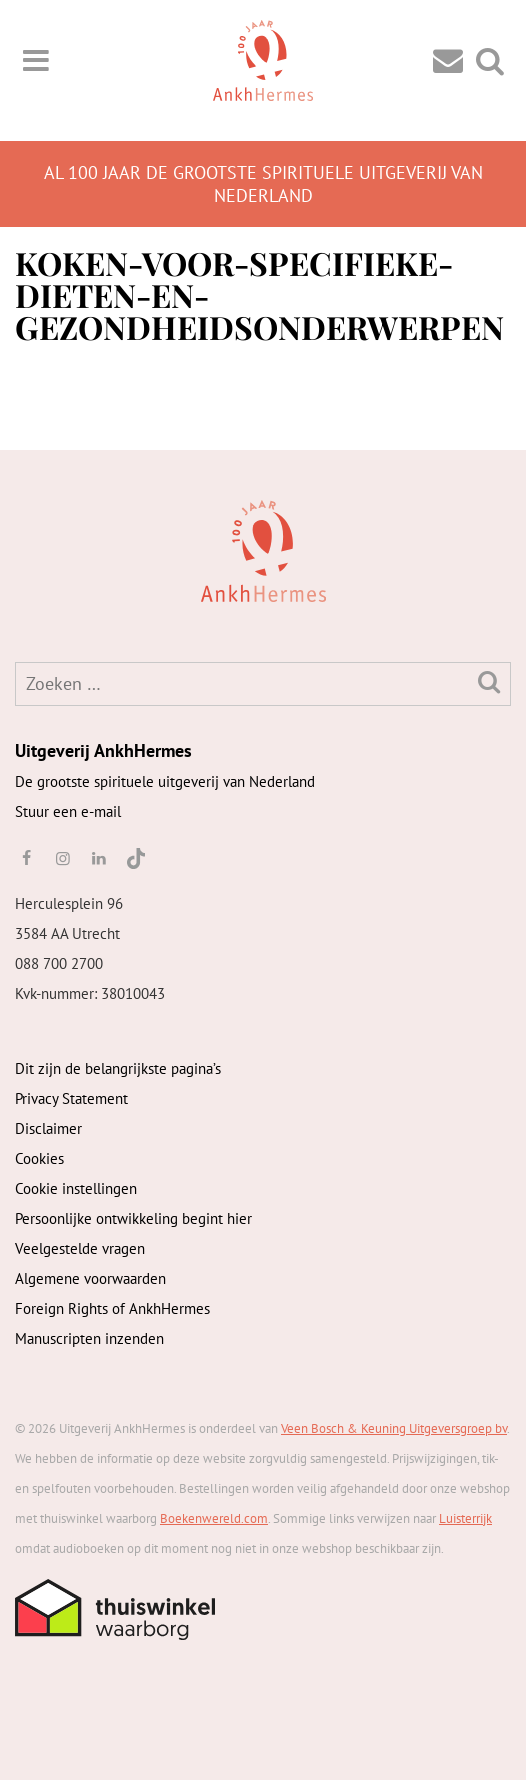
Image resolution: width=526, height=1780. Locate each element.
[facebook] (26, 858)
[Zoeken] (489, 681)
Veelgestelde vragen (80, 1248)
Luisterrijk (465, 1518)
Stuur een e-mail (68, 811)
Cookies (39, 1158)
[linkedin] (99, 858)
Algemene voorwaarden (90, 1278)
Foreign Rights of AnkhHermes (112, 1308)
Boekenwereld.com (214, 1518)
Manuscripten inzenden (89, 1338)
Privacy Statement (71, 1098)
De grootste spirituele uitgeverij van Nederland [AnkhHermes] (165, 781)
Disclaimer (48, 1128)
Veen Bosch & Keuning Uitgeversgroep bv (394, 1428)
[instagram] (62, 858)
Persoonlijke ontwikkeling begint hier (133, 1218)
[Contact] (448, 59)
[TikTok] (134, 858)
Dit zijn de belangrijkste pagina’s (118, 1068)
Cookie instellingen (76, 1188)
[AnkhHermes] (46, 548)
